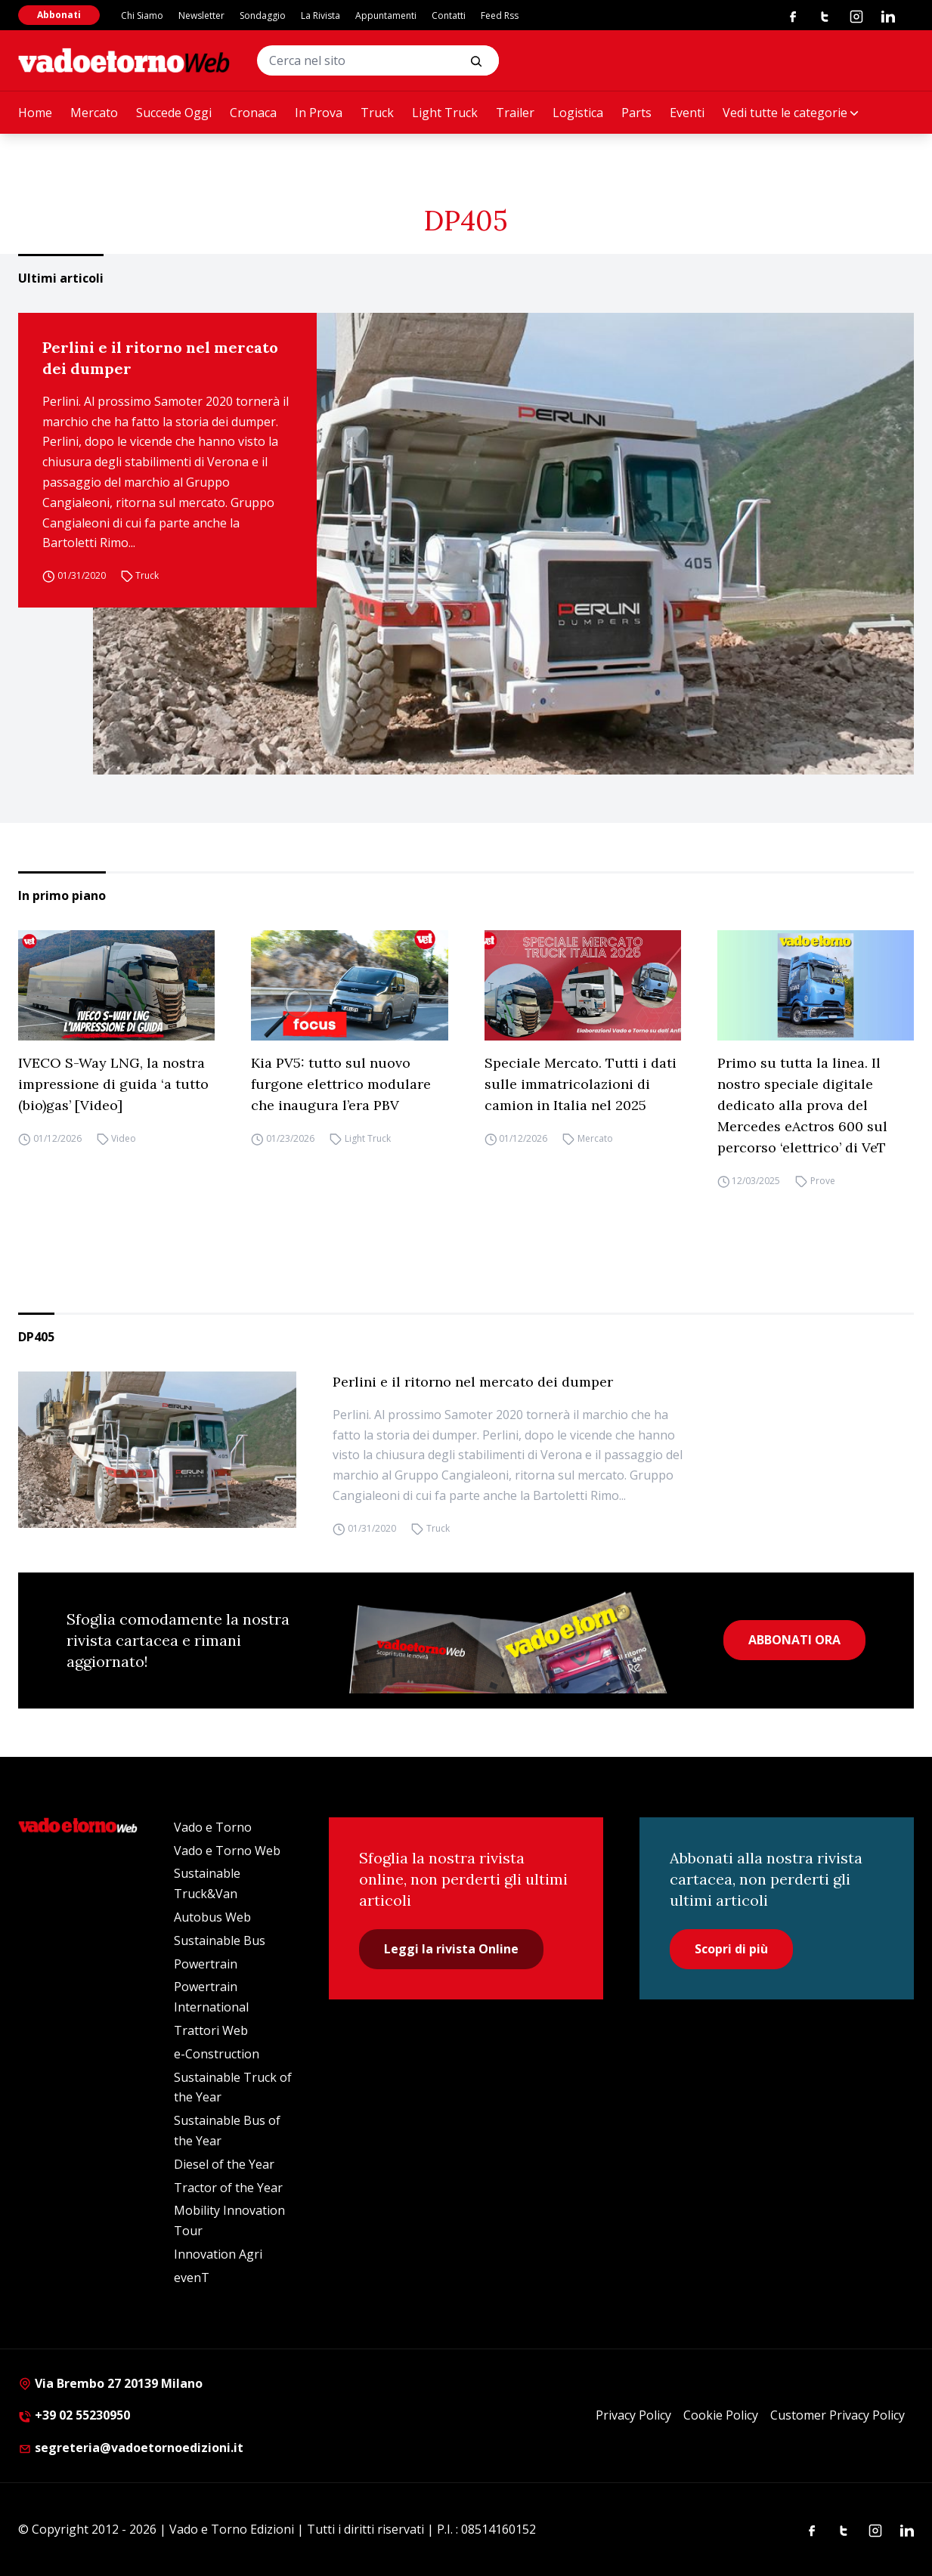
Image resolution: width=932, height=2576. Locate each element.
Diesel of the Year (224, 2164)
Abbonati (59, 14)
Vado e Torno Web (227, 1850)
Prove (822, 1180)
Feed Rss (500, 15)
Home (35, 112)
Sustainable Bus (219, 1940)
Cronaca (253, 112)
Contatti (449, 15)
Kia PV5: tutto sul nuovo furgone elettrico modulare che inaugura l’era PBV (341, 1084)
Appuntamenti (385, 15)
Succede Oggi (174, 112)
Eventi (687, 112)
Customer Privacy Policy (837, 2415)
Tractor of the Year (228, 2187)
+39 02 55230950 (74, 2415)
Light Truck (445, 112)
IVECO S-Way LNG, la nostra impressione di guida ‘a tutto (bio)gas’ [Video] (113, 1084)
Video (123, 1138)
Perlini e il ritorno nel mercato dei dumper (160, 358)
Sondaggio (263, 15)
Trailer (515, 112)
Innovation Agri (218, 2254)
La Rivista (320, 15)
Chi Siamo (142, 15)
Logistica (578, 112)
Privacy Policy (633, 2415)
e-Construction (216, 2054)
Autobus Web (212, 1917)
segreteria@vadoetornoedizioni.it (130, 2447)
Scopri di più (731, 1949)
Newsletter (201, 15)
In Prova (318, 112)
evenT (191, 2277)
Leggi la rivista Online (451, 1949)
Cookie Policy (720, 2415)
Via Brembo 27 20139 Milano (110, 2383)
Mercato (94, 112)
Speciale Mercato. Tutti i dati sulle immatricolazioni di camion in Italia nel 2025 (581, 1084)
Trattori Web (211, 2030)
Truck (377, 112)
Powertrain (205, 1964)
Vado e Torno (213, 1827)
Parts (636, 112)
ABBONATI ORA (794, 1639)
